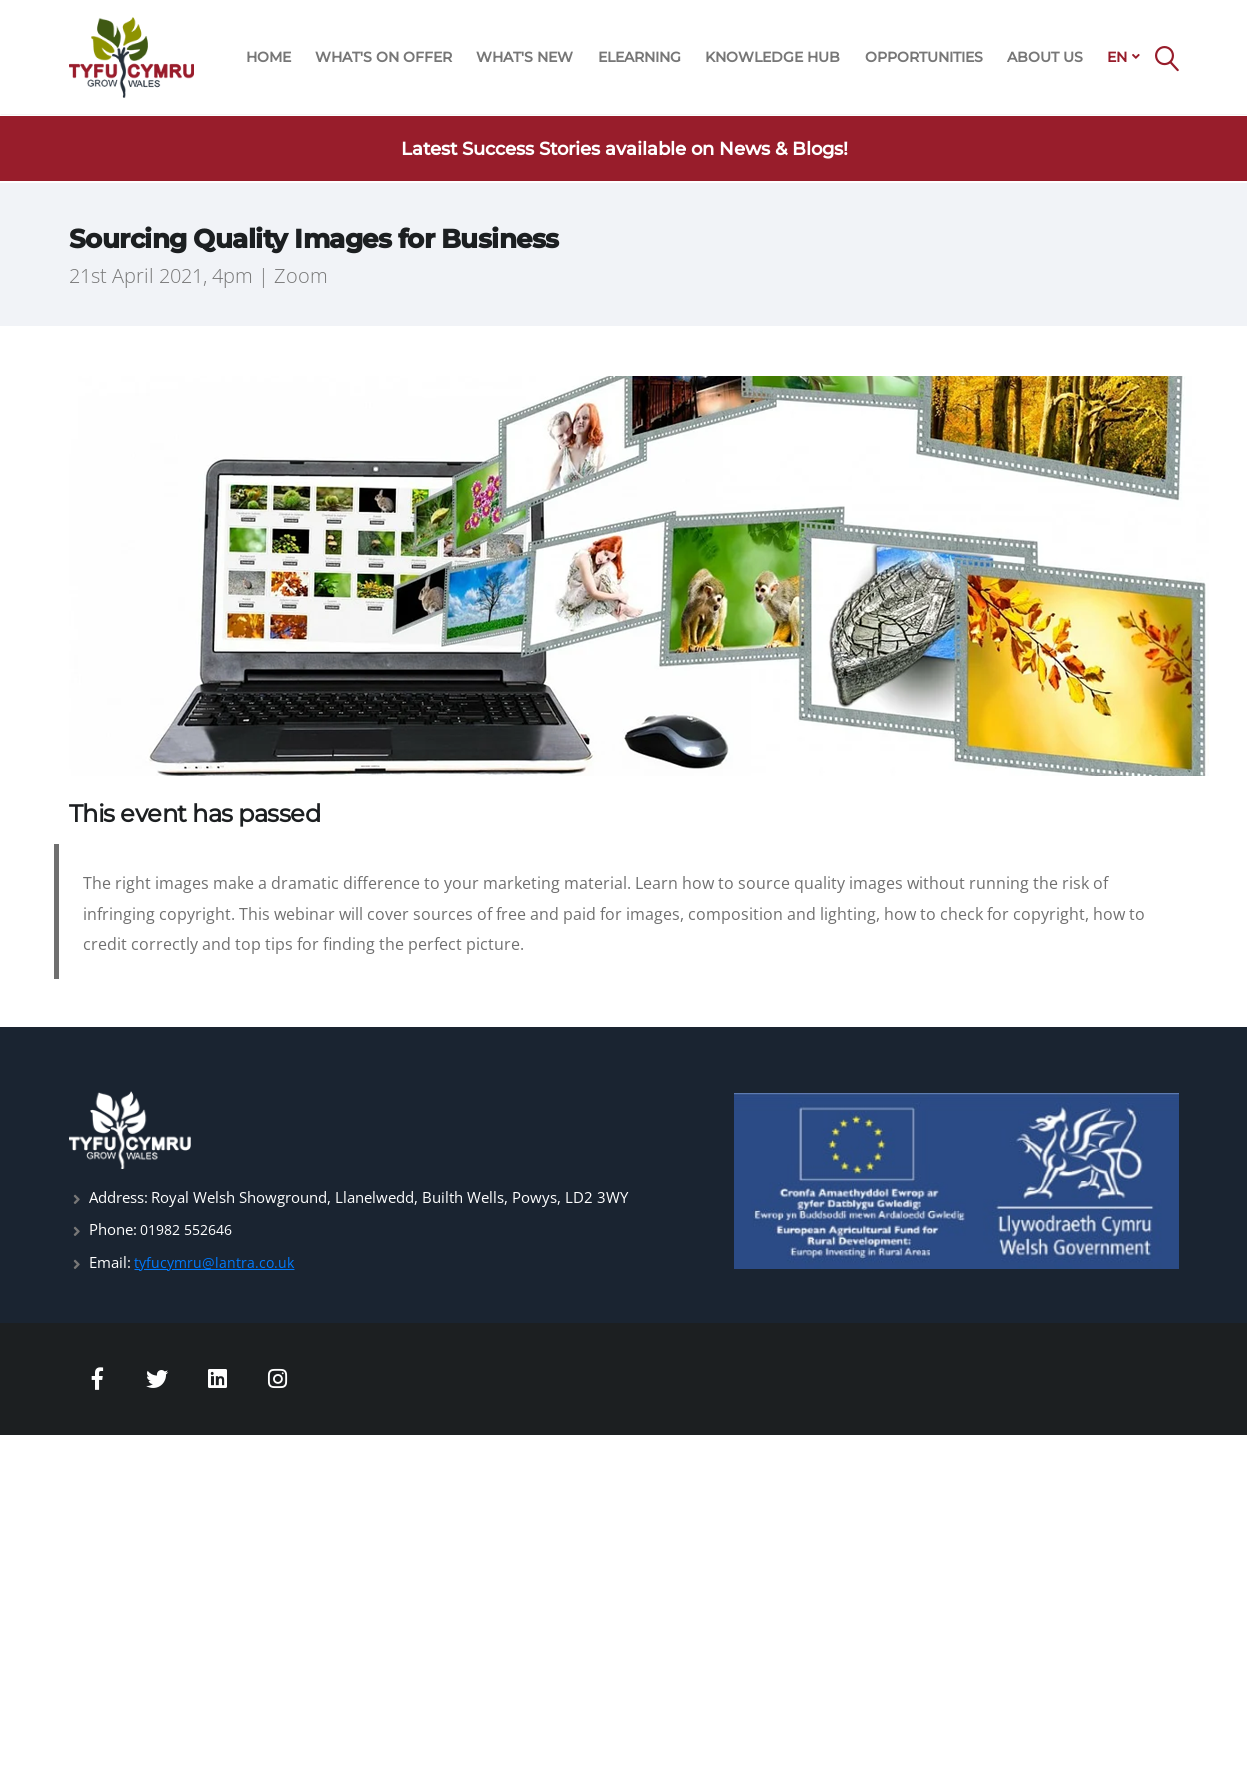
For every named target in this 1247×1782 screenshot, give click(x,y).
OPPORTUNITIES (924, 57)
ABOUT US (1045, 57)
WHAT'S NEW (524, 57)
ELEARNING (639, 57)
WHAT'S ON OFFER (383, 57)
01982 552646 (191, 1229)
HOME (268, 57)
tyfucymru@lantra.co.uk (216, 1261)
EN (1117, 57)
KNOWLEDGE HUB (772, 57)
